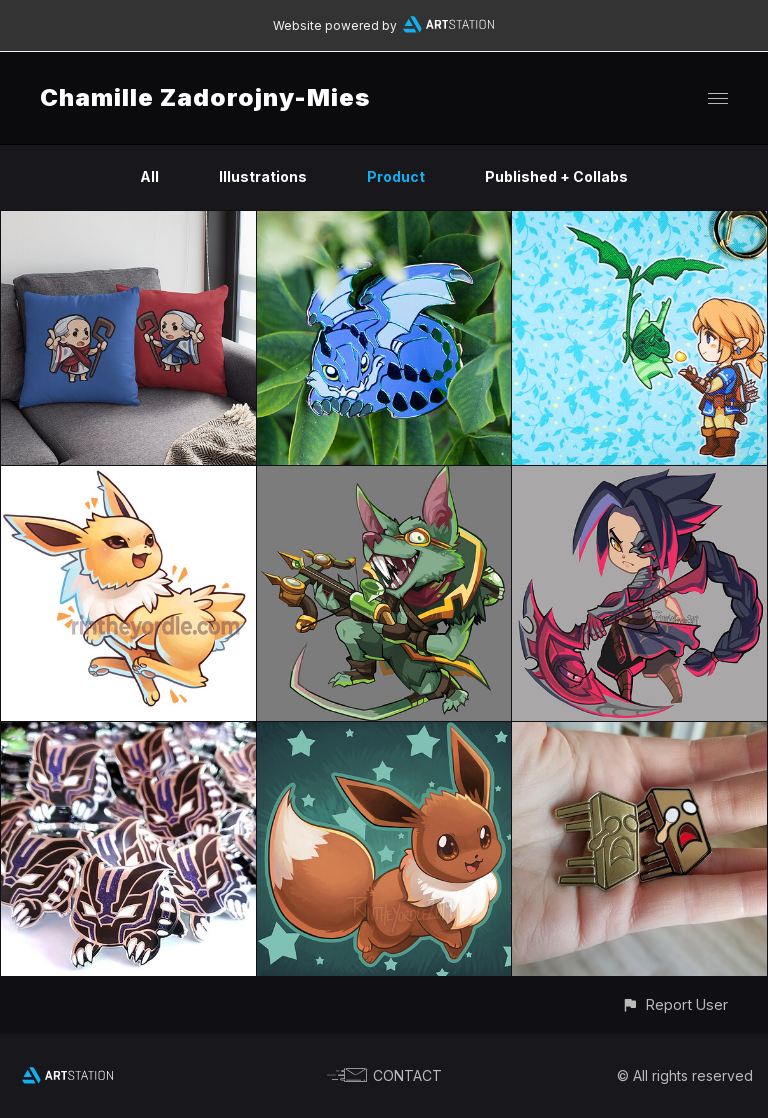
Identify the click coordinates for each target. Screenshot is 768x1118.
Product (396, 176)
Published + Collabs (556, 176)
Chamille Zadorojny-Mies (205, 97)
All (149, 176)
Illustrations (263, 176)
